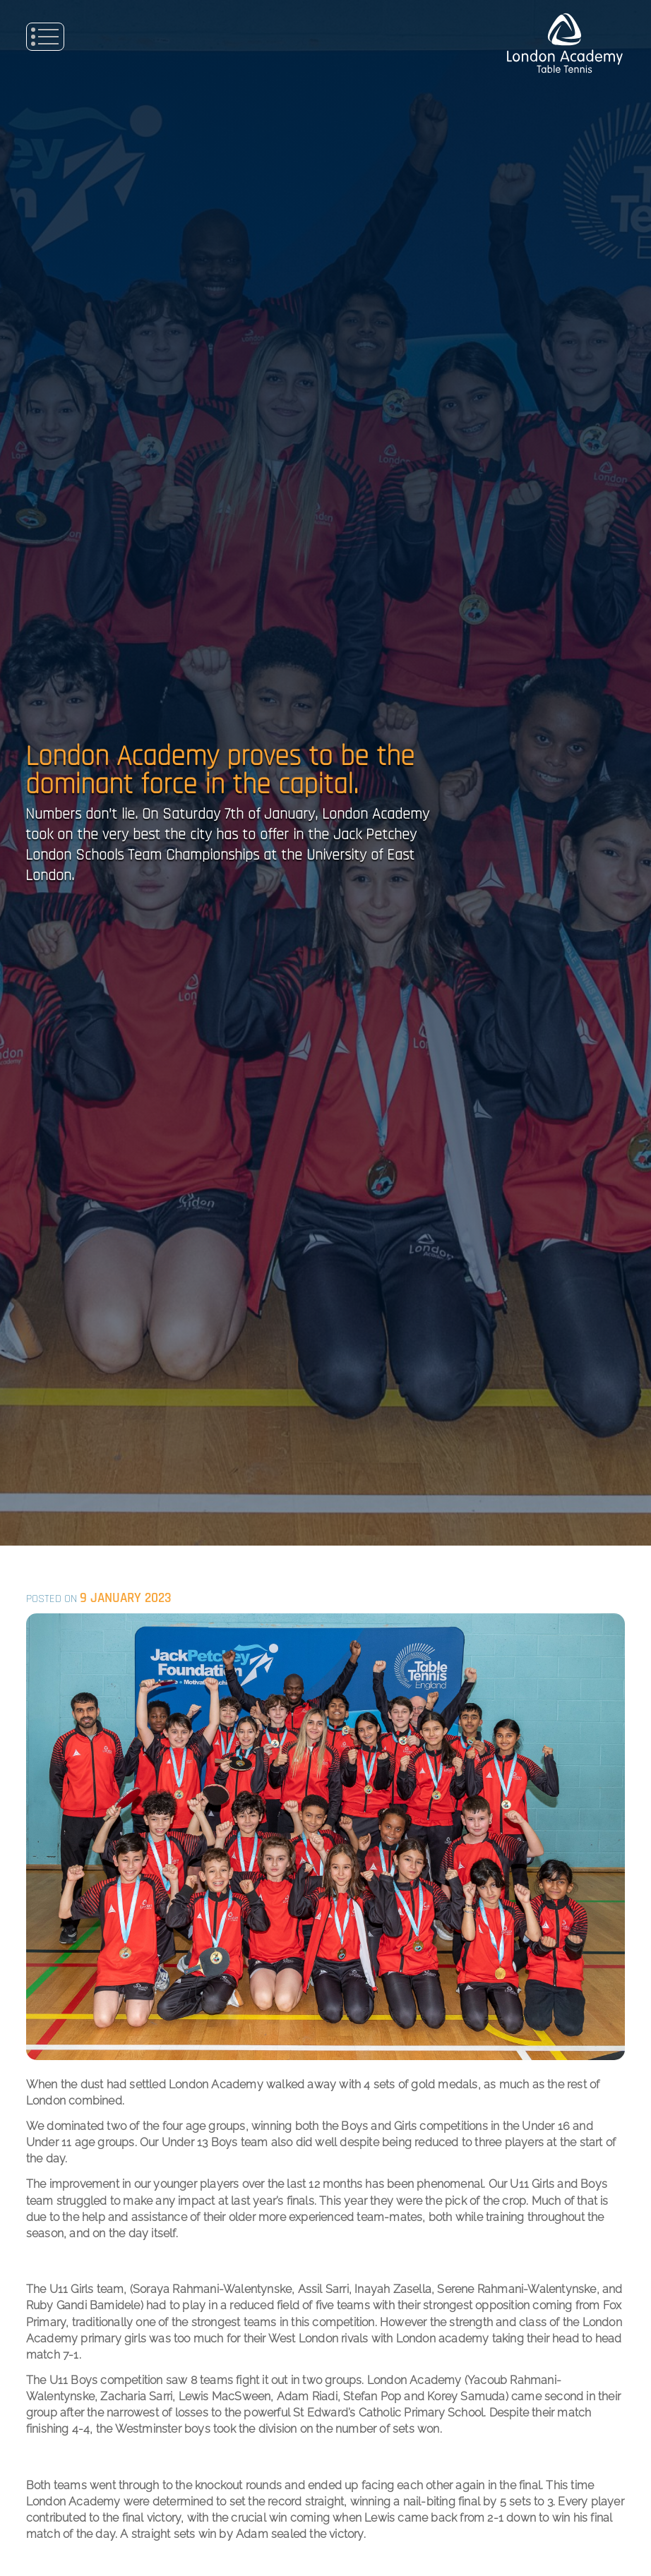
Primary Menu (45, 37)
